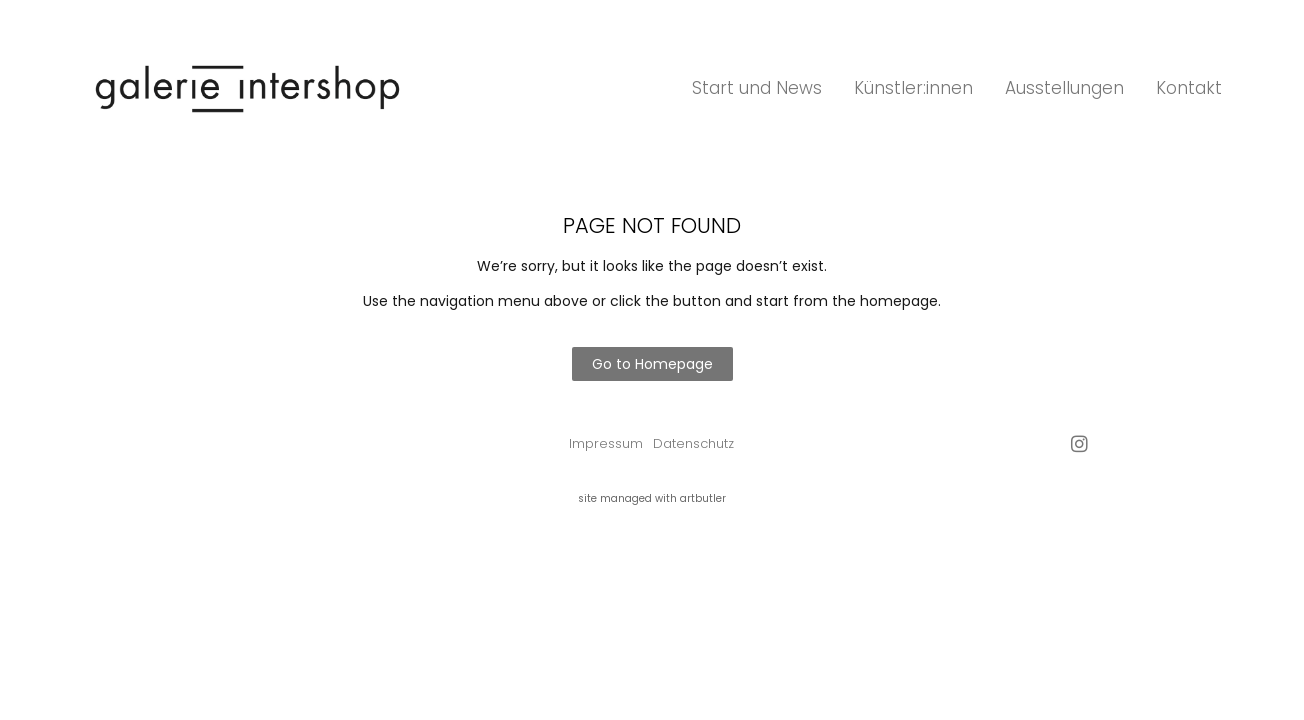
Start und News (757, 88)
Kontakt (1189, 88)
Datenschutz (693, 443)
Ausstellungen (1064, 88)
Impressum (606, 443)
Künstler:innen (913, 88)
